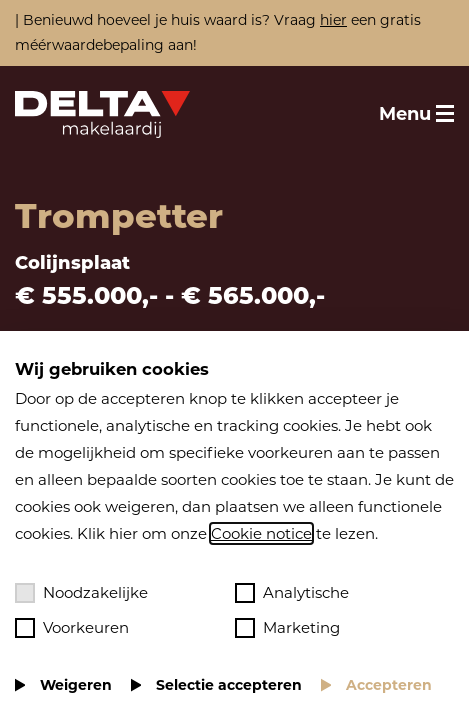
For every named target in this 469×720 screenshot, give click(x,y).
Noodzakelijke (81, 593)
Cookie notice (261, 533)
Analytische (292, 593)
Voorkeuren (72, 628)
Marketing (287, 628)
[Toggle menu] (416, 114)
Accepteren (389, 685)
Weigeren (76, 685)
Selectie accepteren (229, 685)
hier (333, 20)
